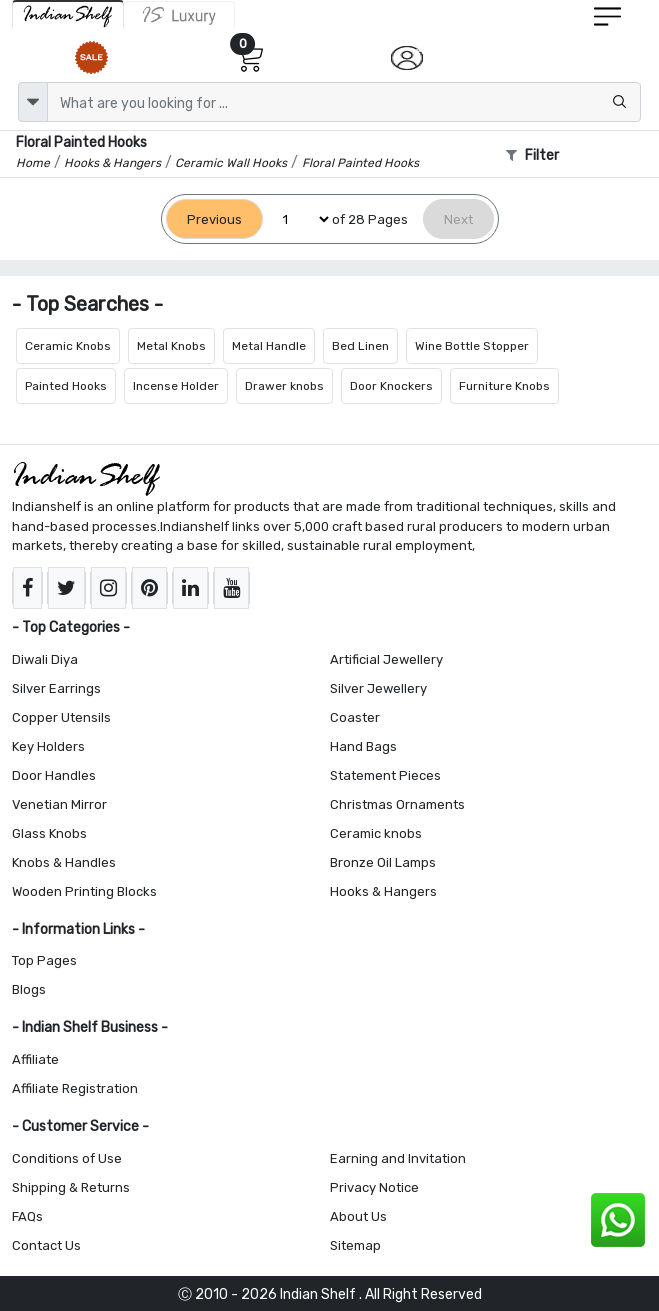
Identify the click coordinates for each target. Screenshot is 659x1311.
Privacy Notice (374, 1187)
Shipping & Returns (71, 1187)
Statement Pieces (385, 775)
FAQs (27, 1216)
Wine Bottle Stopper (472, 346)
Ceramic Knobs (68, 346)
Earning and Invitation (398, 1158)
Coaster (355, 717)
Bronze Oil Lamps (383, 862)
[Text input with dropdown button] (344, 102)
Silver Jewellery (378, 688)
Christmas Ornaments (397, 804)
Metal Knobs (171, 346)
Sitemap (355, 1245)
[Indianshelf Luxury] (179, 15)
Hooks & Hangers (383, 891)
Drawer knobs (284, 386)
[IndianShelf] (68, 14)
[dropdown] (33, 102)
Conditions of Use (67, 1158)
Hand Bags (363, 746)
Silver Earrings (56, 688)
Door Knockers (391, 386)
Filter (532, 155)
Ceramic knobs (376, 833)
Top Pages (44, 960)
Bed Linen (360, 346)
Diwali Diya (45, 659)
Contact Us (46, 1245)
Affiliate (35, 1059)
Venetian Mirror (59, 804)
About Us (358, 1216)
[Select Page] (297, 219)
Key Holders (48, 746)
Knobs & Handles (64, 862)
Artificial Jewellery (386, 659)
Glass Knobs (49, 833)
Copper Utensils (61, 717)
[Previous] (214, 219)
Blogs (29, 989)
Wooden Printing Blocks (84, 891)
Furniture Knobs (504, 386)
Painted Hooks (66, 386)
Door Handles (54, 775)
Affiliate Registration (75, 1088)
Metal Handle (269, 346)
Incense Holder (176, 386)
